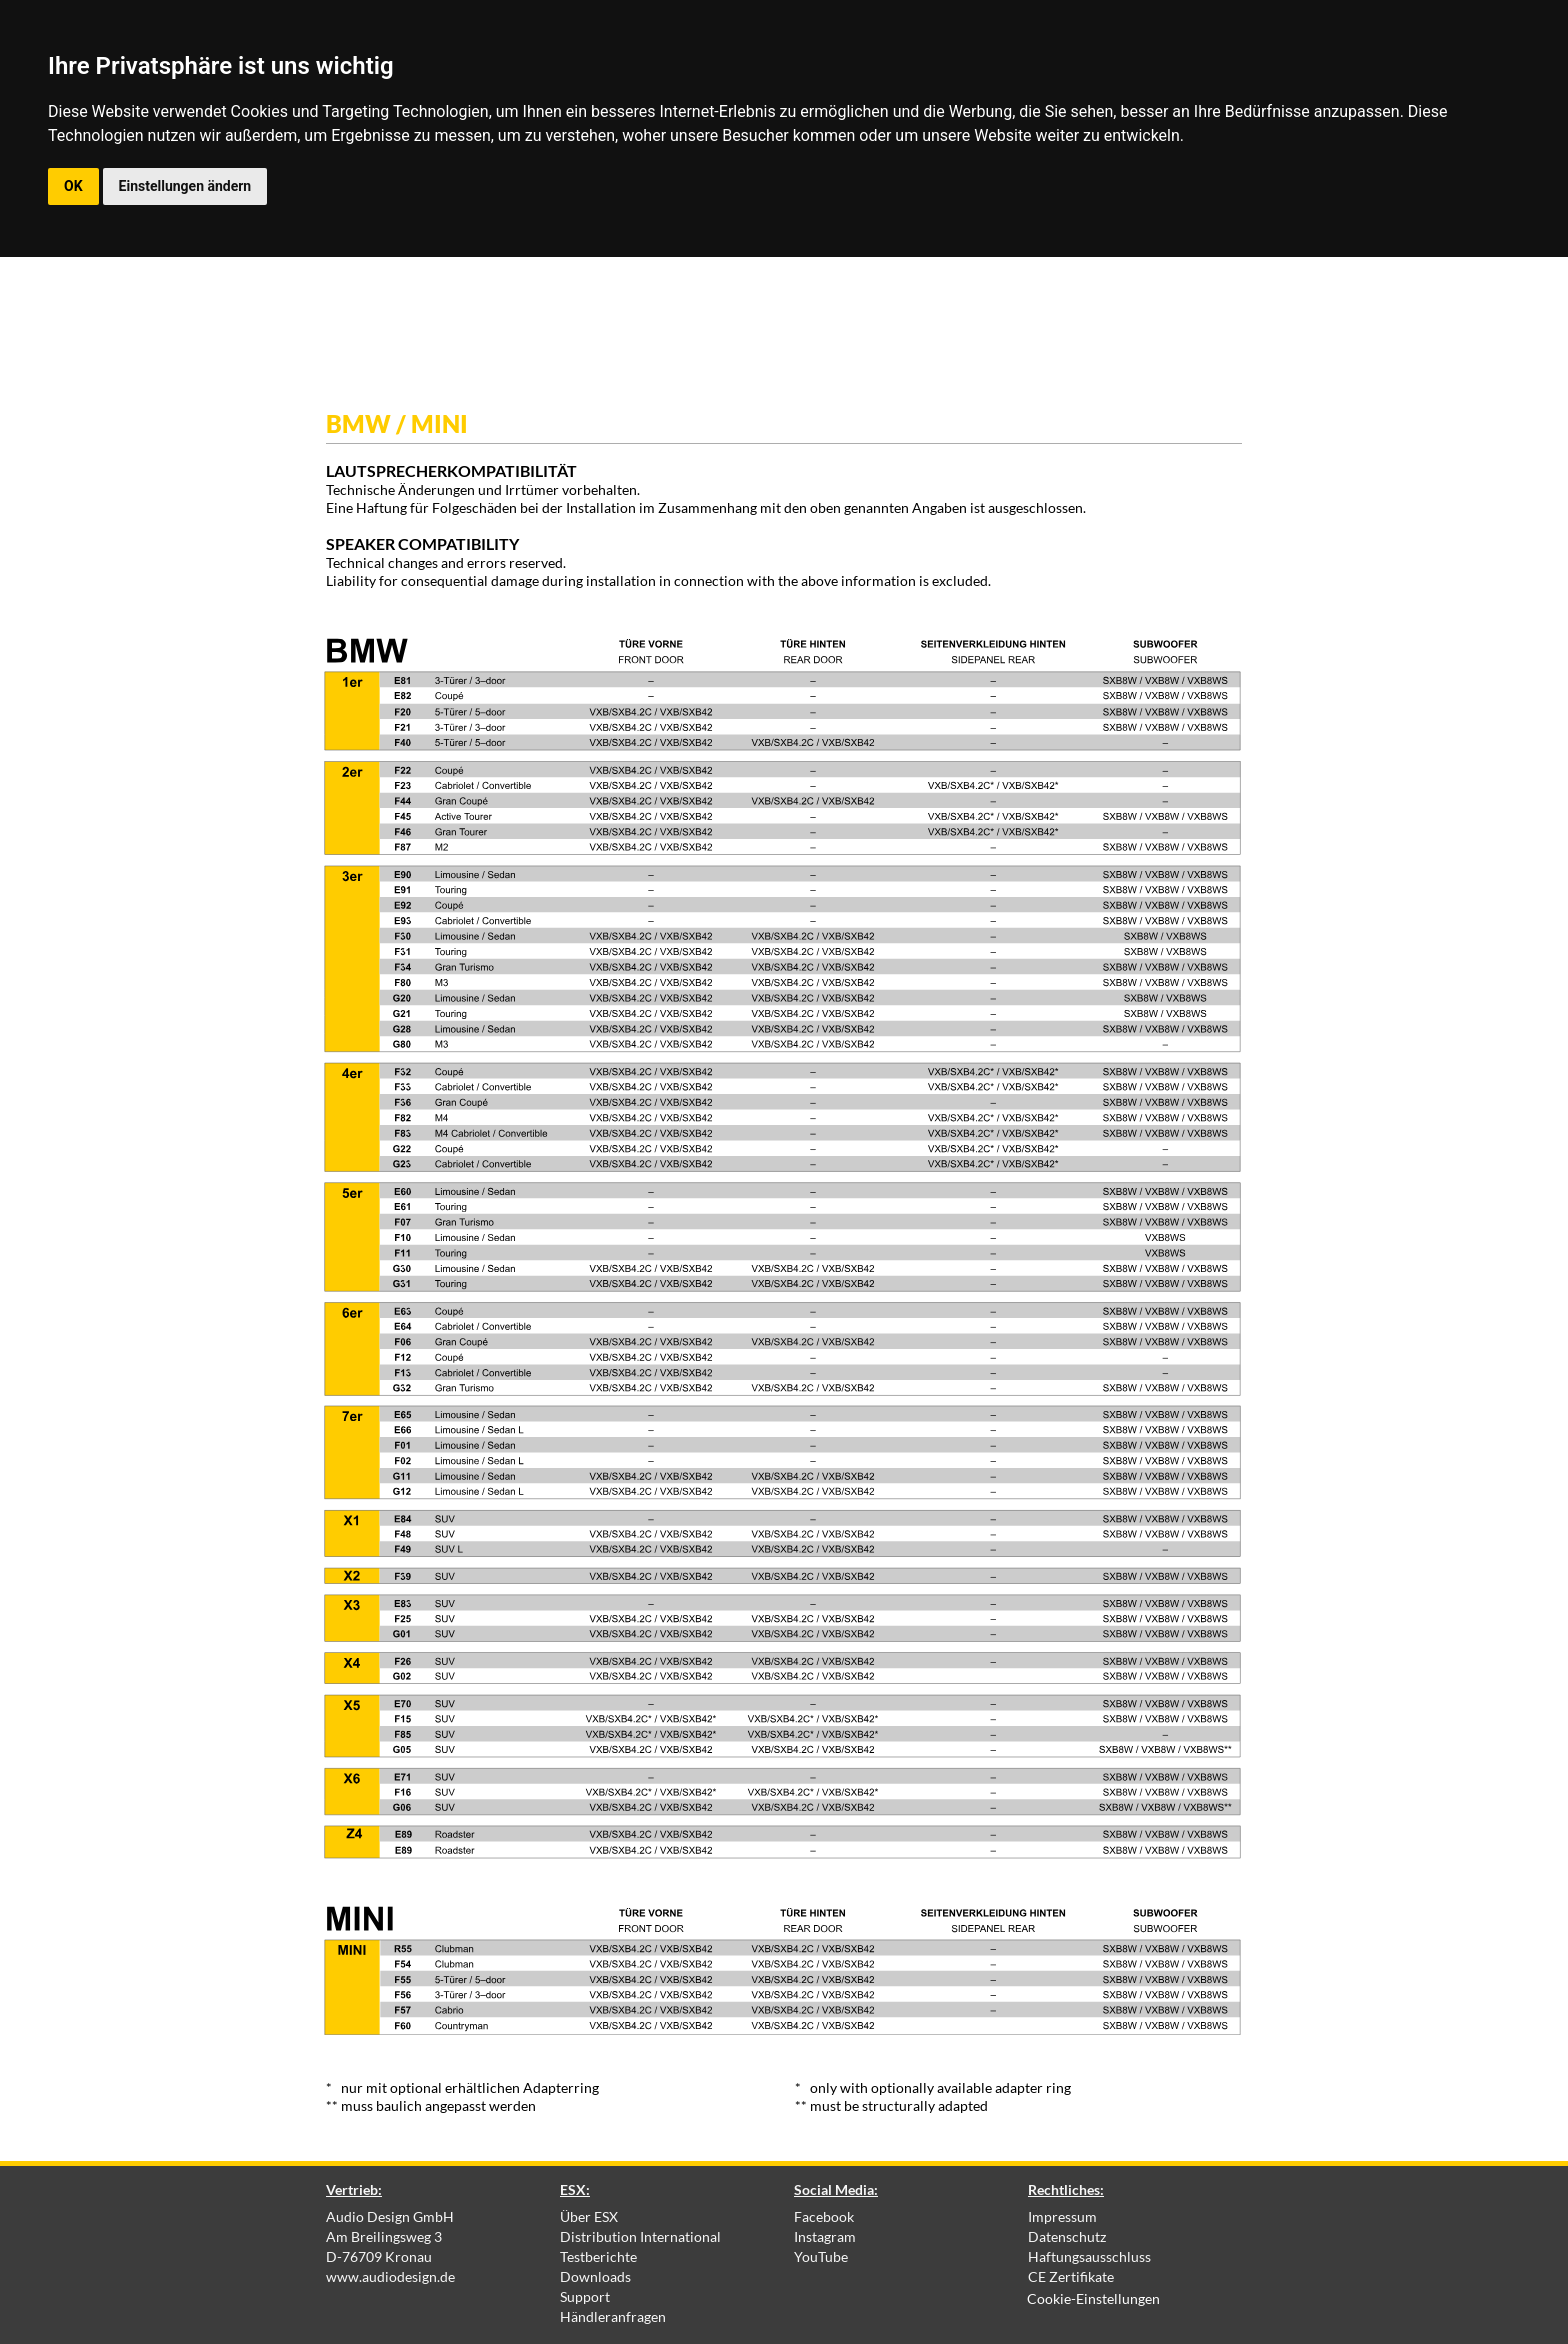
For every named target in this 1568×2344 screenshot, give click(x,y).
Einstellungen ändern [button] (185, 186)
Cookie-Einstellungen (1093, 2298)
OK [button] (73, 186)
